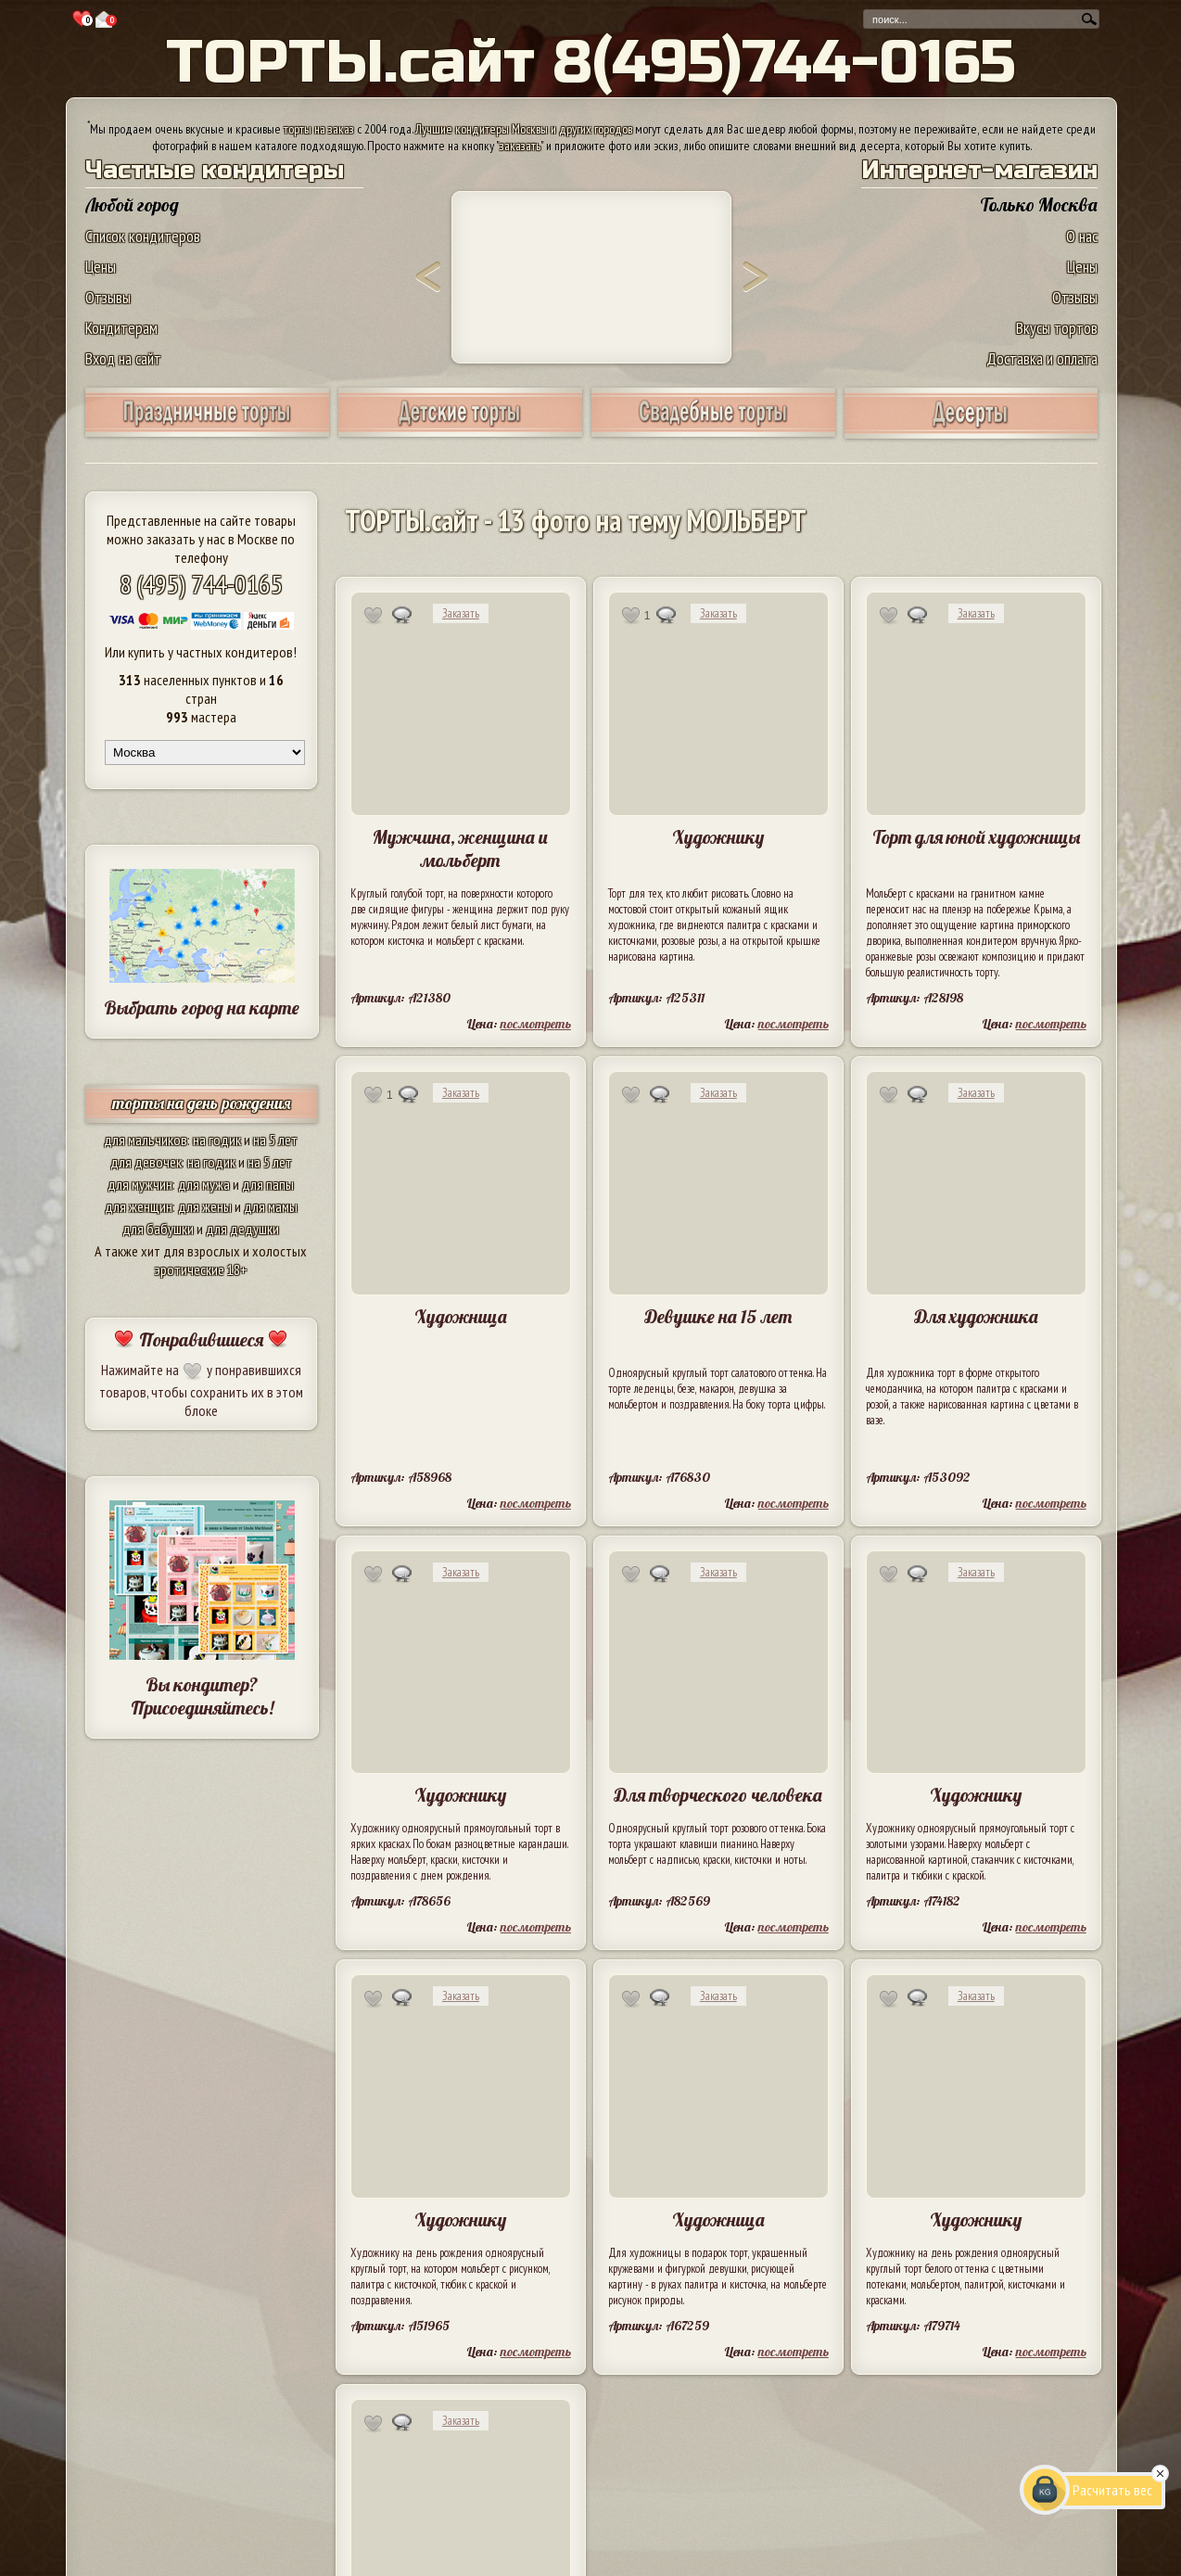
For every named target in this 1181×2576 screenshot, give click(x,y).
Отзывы (108, 297)
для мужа (204, 1184)
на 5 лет (275, 1139)
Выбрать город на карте (201, 1007)
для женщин (138, 1206)
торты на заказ (319, 129)
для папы (268, 1184)
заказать (520, 145)
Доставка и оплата (1042, 358)
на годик (217, 1139)
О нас (1082, 236)
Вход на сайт (123, 358)
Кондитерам (121, 327)
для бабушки (158, 1228)
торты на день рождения (201, 1103)
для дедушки (242, 1228)
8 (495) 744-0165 (201, 584)
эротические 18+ (201, 1269)
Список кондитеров (142, 236)
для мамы (271, 1206)
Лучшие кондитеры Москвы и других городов (523, 129)
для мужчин (140, 1184)
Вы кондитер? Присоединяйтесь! (202, 1696)
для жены (205, 1206)
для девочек (146, 1162)
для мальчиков (145, 1139)
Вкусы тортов (1057, 327)
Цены (100, 266)
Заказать (460, 613)
